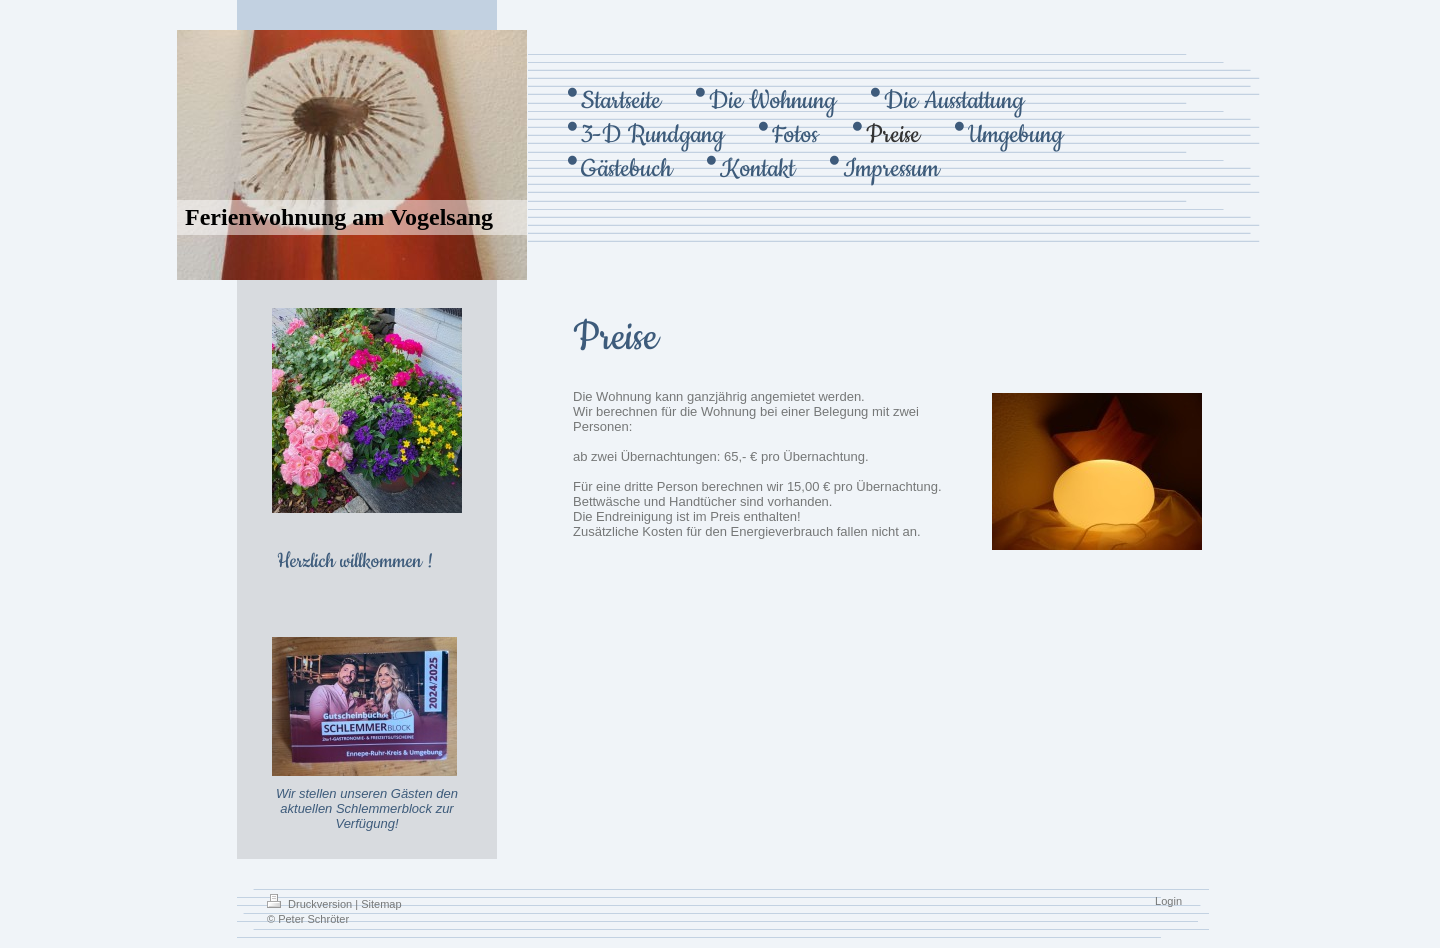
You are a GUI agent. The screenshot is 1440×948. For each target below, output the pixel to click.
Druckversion (311, 904)
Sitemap (381, 904)
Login (1168, 901)
